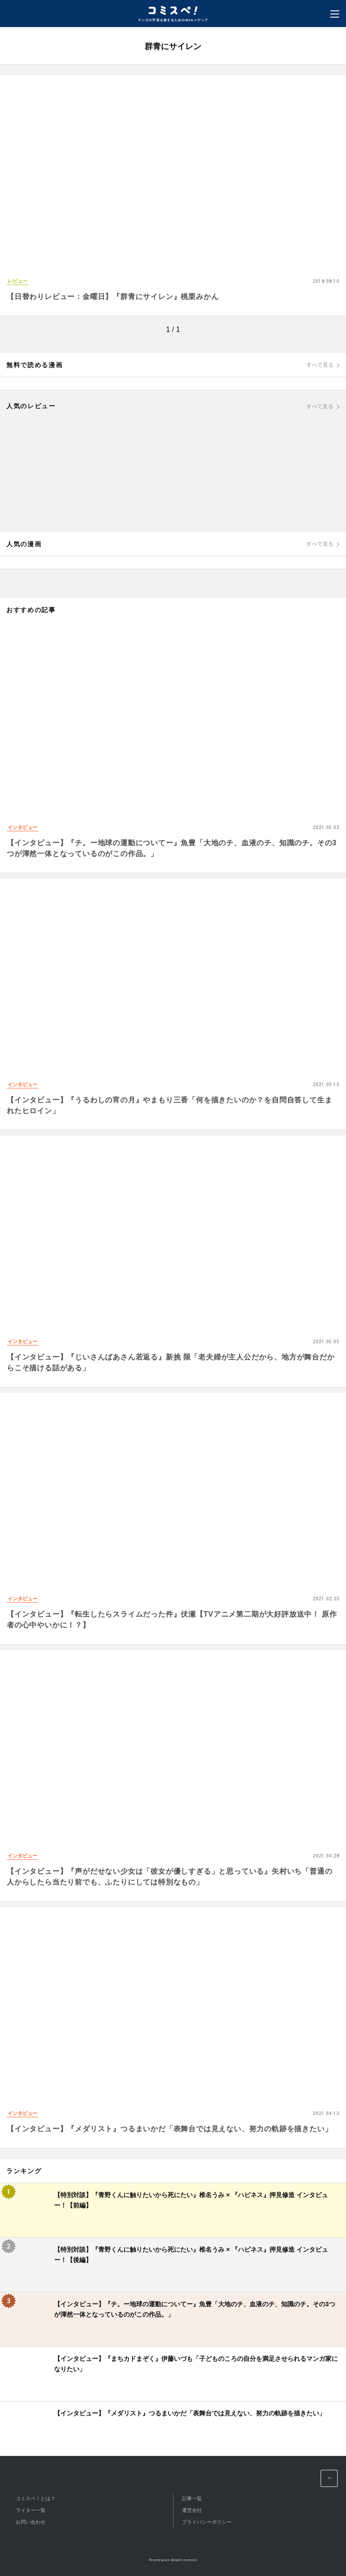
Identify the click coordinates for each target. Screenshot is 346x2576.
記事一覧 (192, 2498)
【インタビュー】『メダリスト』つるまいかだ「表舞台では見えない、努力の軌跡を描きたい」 (169, 2129)
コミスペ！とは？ (35, 2498)
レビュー (17, 281)
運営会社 (192, 2510)
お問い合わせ (31, 2522)
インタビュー (22, 827)
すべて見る (319, 365)
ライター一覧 (31, 2510)
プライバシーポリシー (207, 2522)
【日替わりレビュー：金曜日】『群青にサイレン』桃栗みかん (113, 296)
